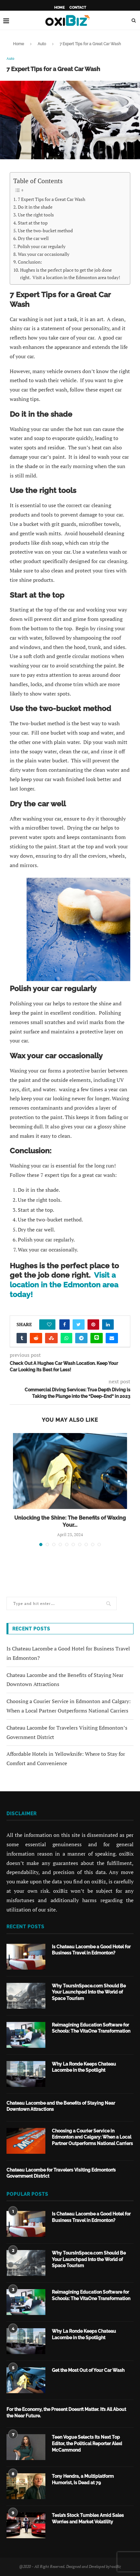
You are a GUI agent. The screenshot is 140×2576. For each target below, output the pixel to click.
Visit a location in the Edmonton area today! (64, 1285)
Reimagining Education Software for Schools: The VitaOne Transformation (91, 2028)
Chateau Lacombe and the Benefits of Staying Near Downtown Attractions (60, 2106)
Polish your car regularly (41, 246)
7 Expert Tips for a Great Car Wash (51, 199)
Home (59, 7)
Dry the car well (33, 238)
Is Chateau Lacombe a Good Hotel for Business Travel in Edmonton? (91, 1950)
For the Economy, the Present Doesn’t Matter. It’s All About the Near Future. (66, 2412)
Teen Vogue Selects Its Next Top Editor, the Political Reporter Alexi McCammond (87, 2443)
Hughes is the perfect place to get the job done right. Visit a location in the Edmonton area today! (70, 273)
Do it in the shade (35, 207)
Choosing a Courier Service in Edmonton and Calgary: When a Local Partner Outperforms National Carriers (92, 2137)
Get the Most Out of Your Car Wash (88, 2370)
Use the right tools (36, 215)
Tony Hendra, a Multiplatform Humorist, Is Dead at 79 (83, 2479)
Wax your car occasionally (43, 254)
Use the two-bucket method (45, 230)
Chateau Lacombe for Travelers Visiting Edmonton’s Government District (61, 2173)
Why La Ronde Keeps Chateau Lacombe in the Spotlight (84, 2067)
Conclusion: (30, 262)
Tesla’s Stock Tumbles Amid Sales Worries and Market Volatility (88, 2518)
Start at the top (33, 223)
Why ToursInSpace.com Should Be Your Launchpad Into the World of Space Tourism (89, 1992)
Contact (77, 7)
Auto (42, 44)
